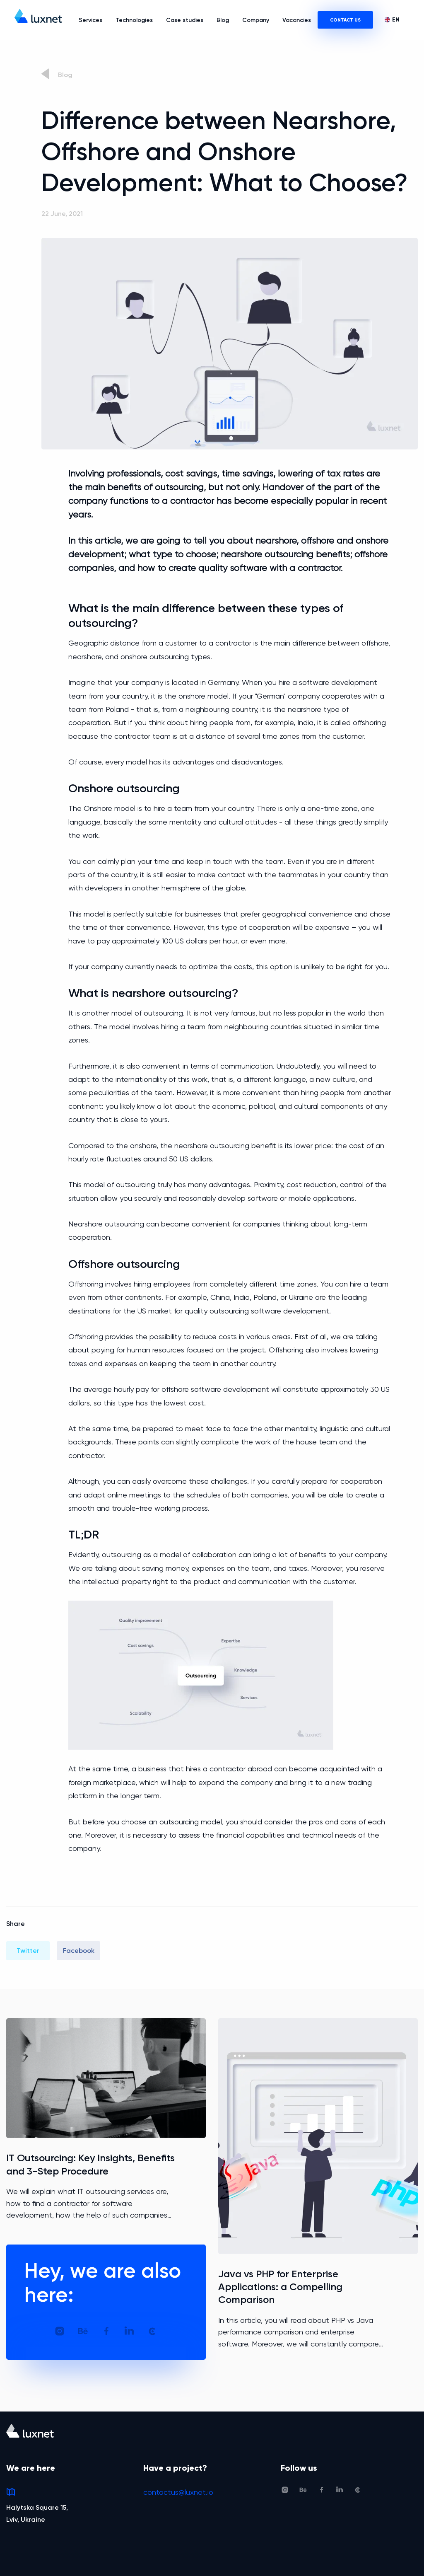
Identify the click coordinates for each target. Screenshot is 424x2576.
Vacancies (296, 20)
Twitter (28, 1950)
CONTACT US (345, 20)
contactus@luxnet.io (178, 2492)
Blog (223, 20)
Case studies (184, 20)
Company (255, 20)
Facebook (78, 1950)
